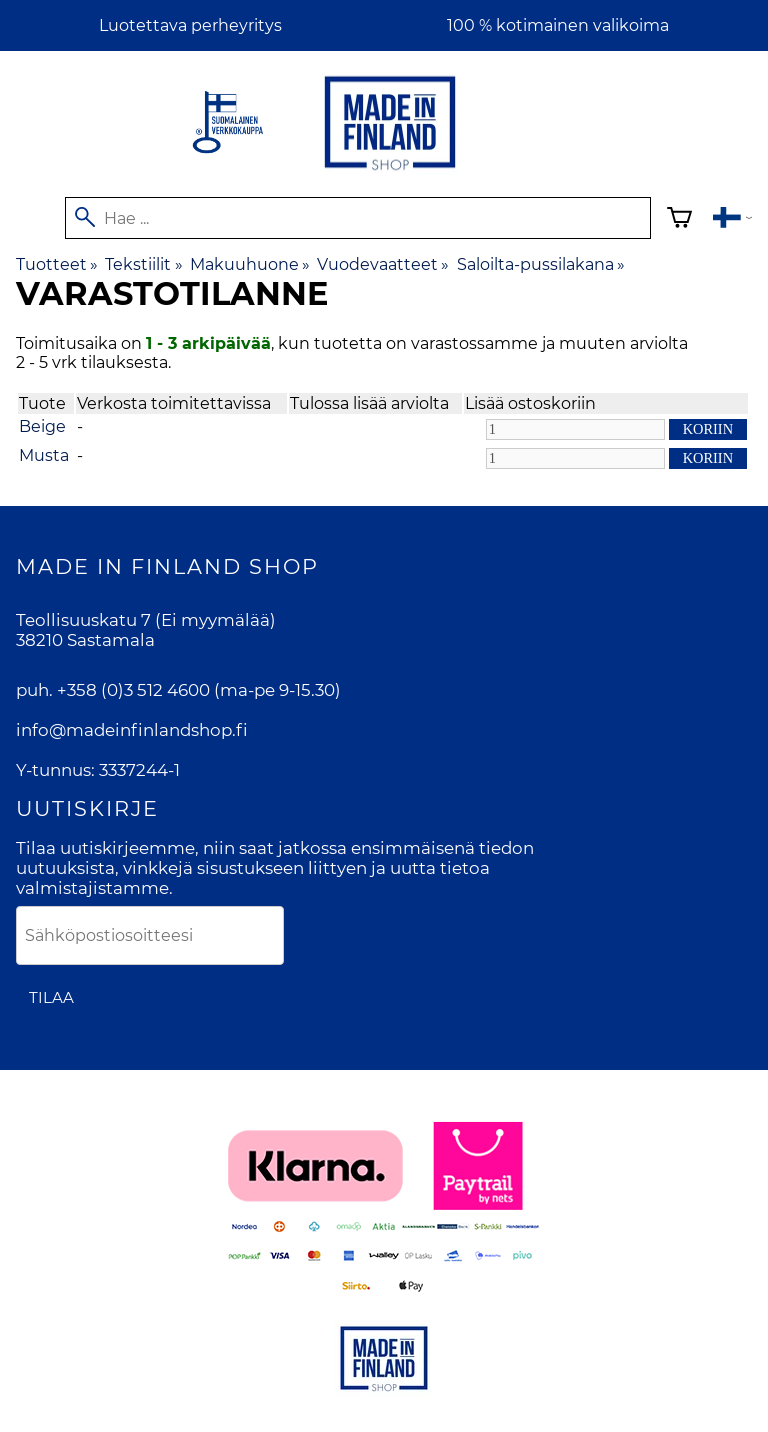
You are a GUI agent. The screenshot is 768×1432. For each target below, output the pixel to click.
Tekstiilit (143, 264)
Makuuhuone (250, 264)
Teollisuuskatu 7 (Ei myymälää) (146, 620)
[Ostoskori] (679, 220)
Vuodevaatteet (383, 264)
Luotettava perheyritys (190, 25)
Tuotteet (57, 264)
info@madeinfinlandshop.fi (132, 730)
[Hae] (358, 218)
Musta (44, 455)
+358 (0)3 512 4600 (133, 690)
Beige (42, 426)
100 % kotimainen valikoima (558, 25)
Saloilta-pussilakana (541, 264)
